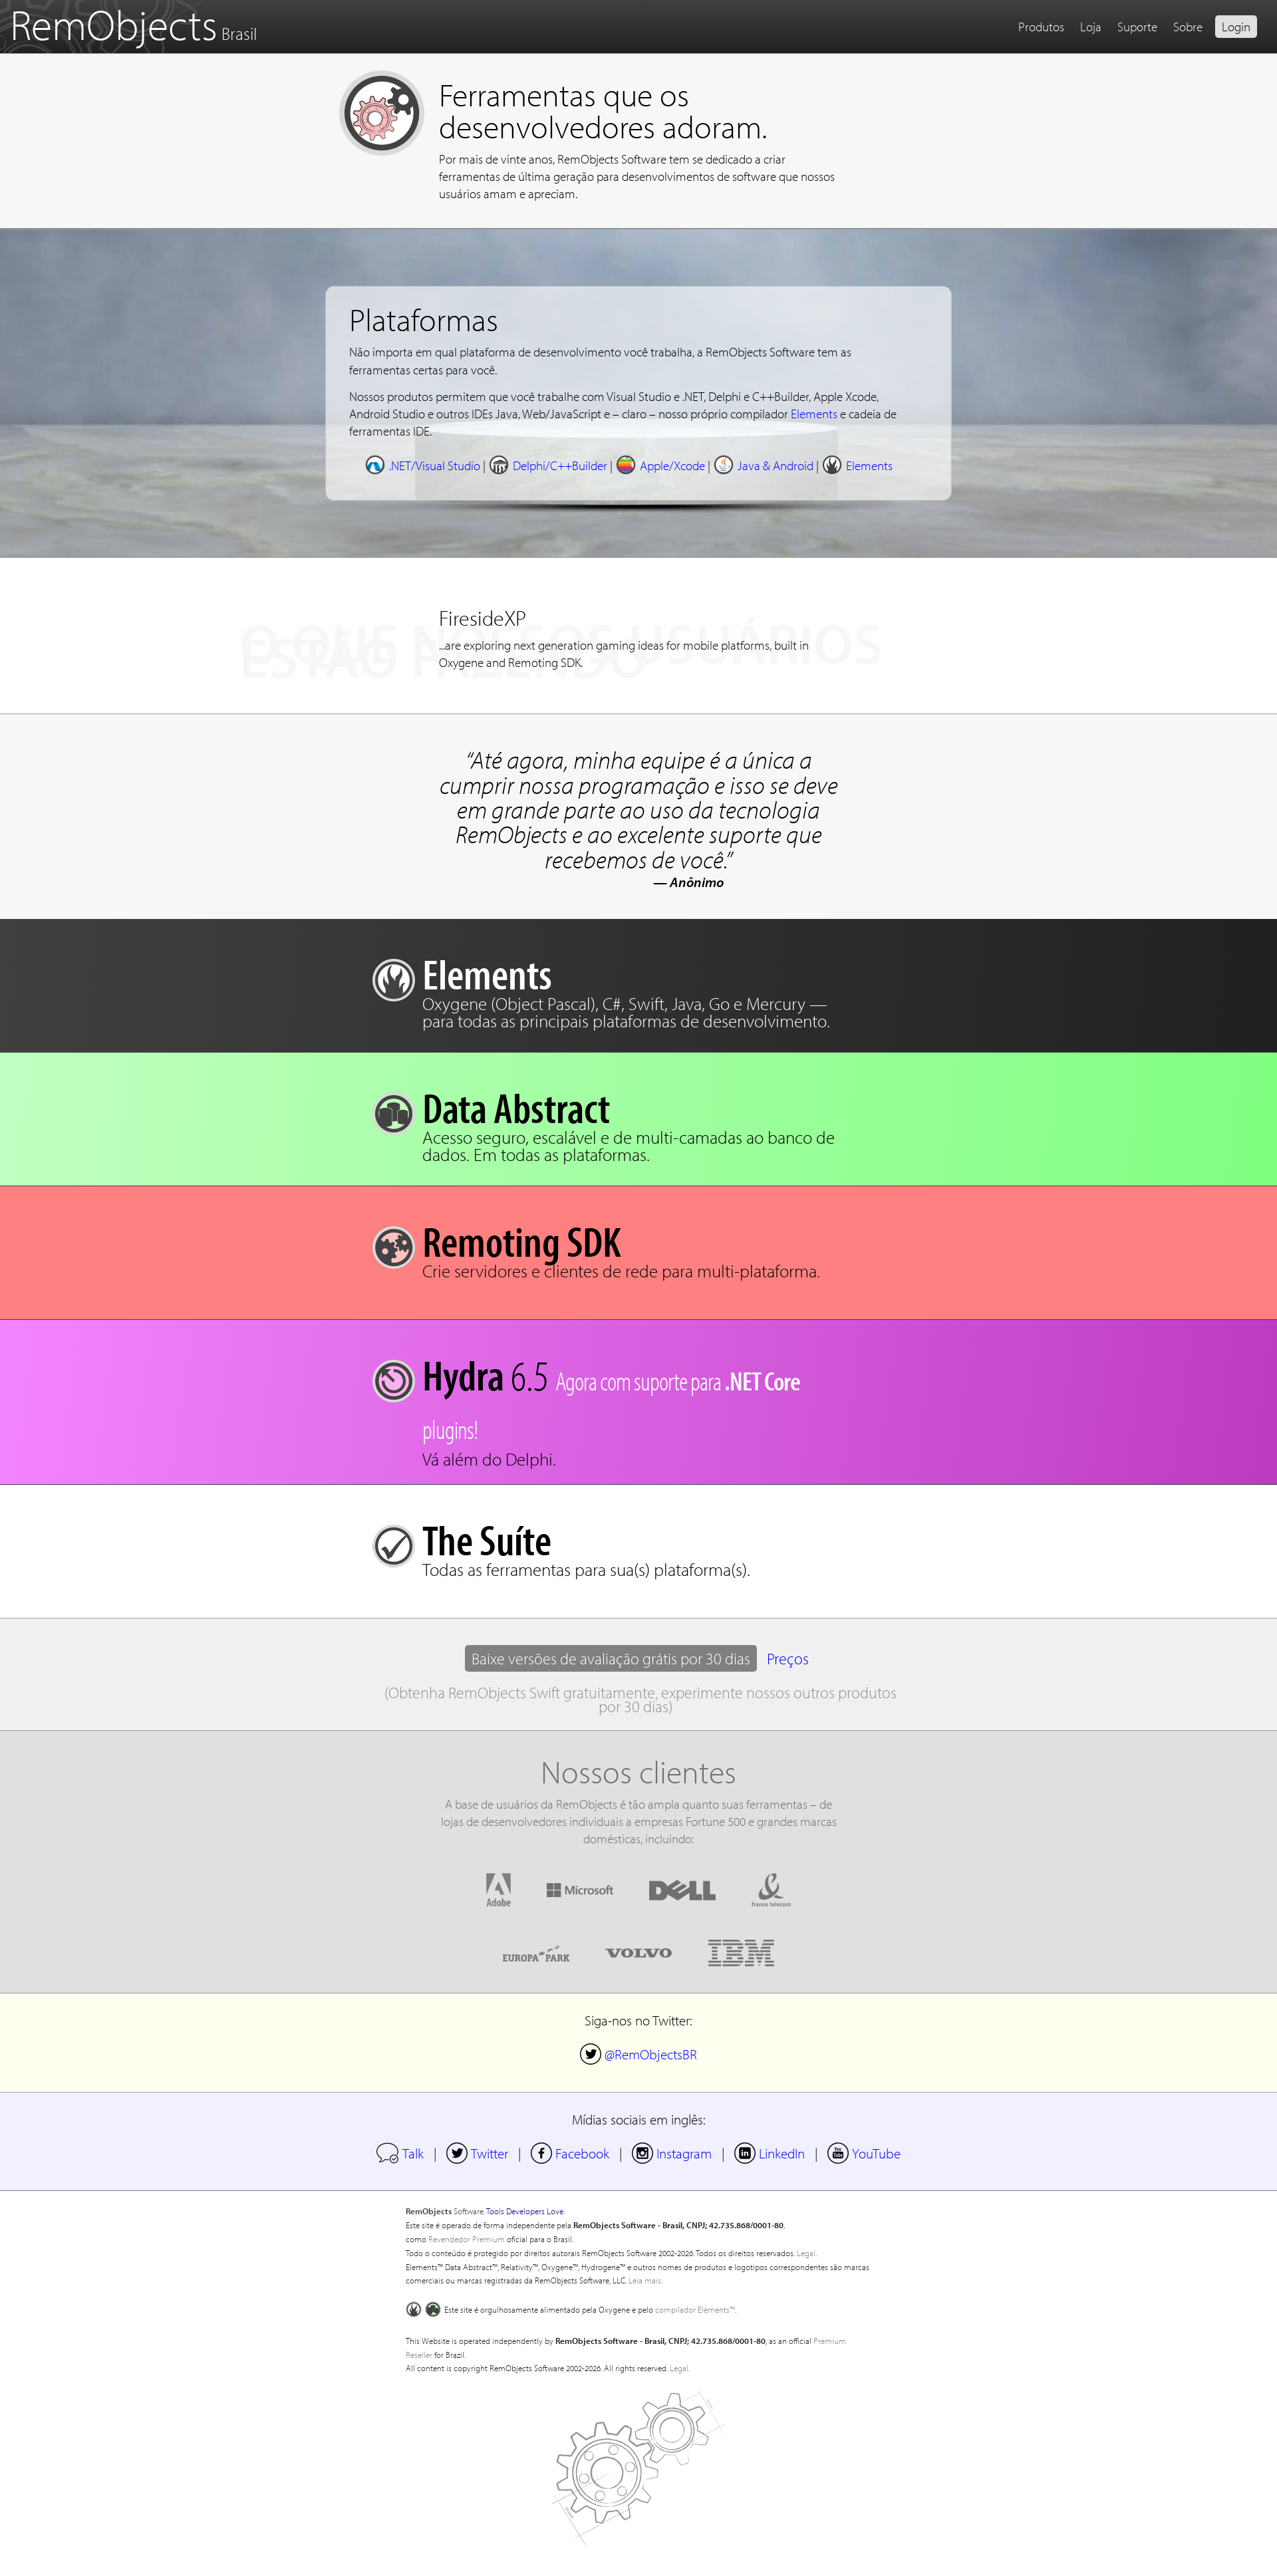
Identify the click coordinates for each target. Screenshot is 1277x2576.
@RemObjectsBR (638, 2054)
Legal (806, 2253)
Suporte (1137, 27)
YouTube (864, 2153)
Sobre (1188, 27)
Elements (814, 414)
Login (1236, 27)
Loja (1090, 27)
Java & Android (763, 465)
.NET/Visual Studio (422, 465)
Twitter (477, 2153)
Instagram (672, 2153)
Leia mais (645, 2280)
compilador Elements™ (695, 2309)
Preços (788, 1658)
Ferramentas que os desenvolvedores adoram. (603, 110)
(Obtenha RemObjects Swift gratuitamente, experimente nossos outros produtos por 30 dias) (640, 1699)
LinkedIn (769, 2153)
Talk (400, 2153)
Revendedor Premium (466, 2239)
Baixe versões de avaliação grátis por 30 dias (611, 1658)
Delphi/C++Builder (547, 465)
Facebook (570, 2153)
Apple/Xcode (660, 465)
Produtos (1041, 27)
